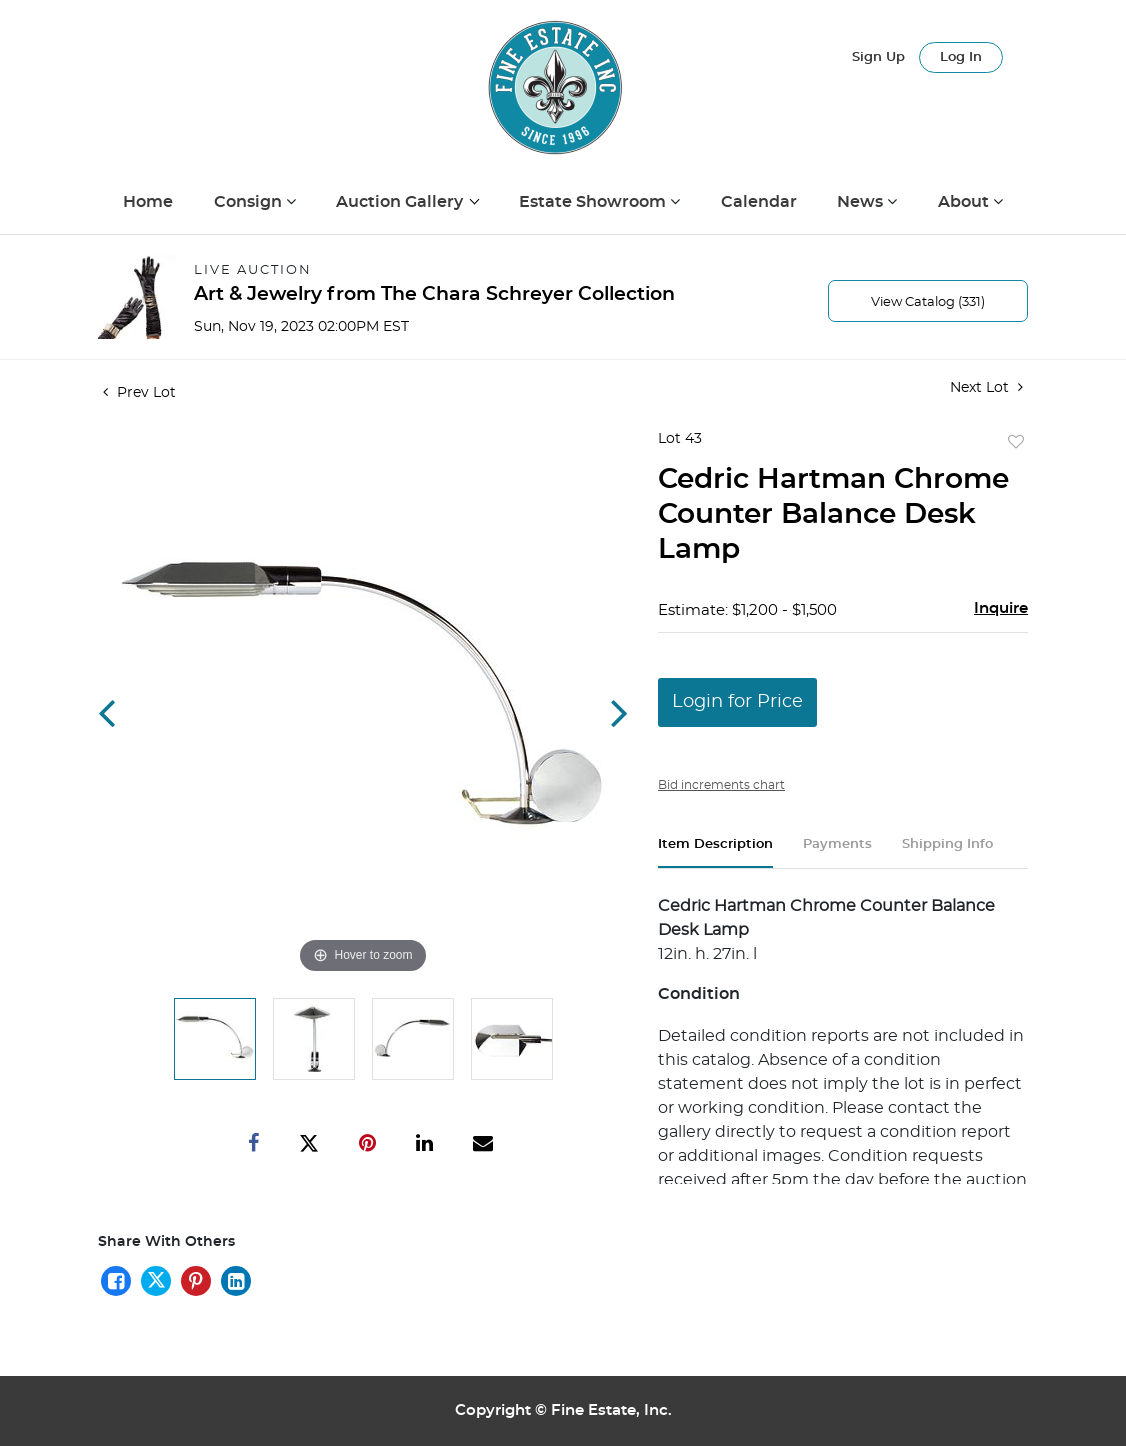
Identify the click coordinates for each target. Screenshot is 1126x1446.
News (862, 202)
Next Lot (986, 387)
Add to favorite (1016, 443)
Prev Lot (139, 393)
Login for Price (737, 702)
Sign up (878, 57)
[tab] (715, 852)
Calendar (759, 202)
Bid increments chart (721, 785)
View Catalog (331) (928, 302)
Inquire (1001, 608)
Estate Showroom (594, 202)
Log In (961, 57)
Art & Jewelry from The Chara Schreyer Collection (434, 294)
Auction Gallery (401, 202)
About (965, 202)
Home (148, 202)
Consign (250, 202)
